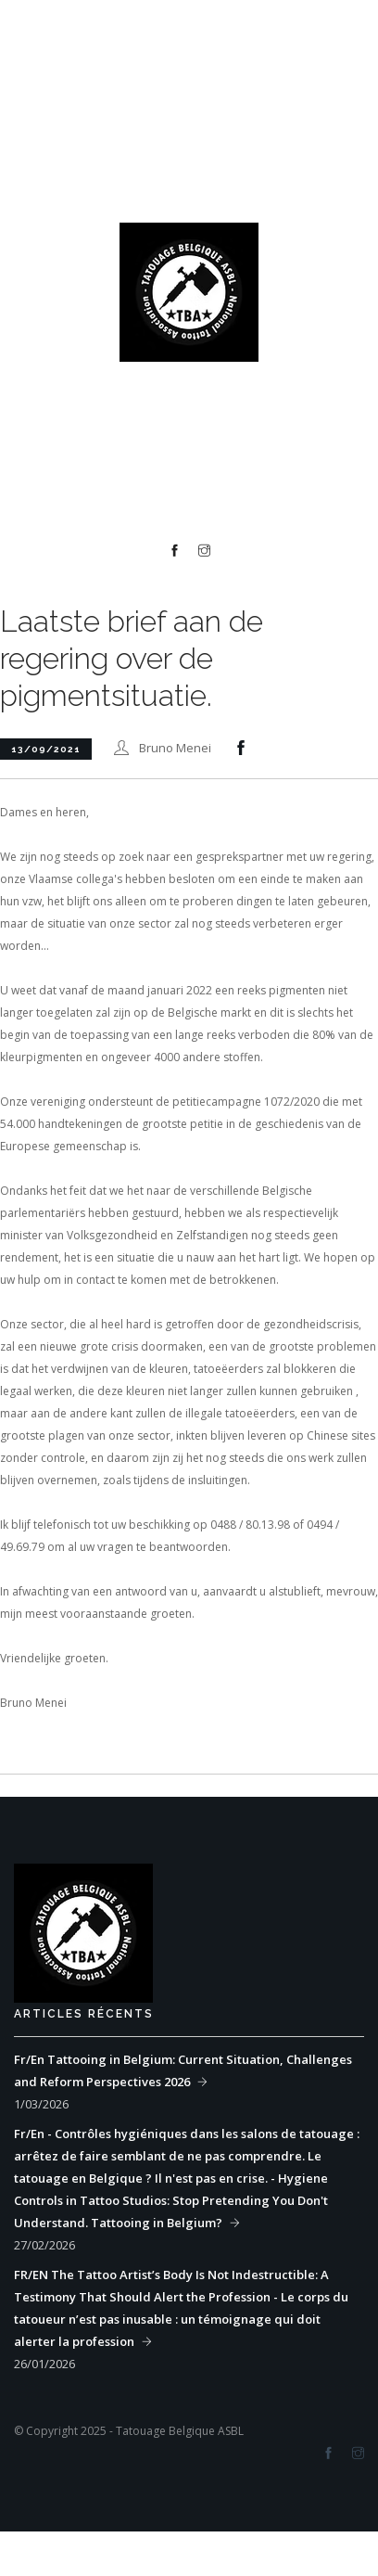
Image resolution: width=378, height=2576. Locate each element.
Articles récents (84, 2013)
